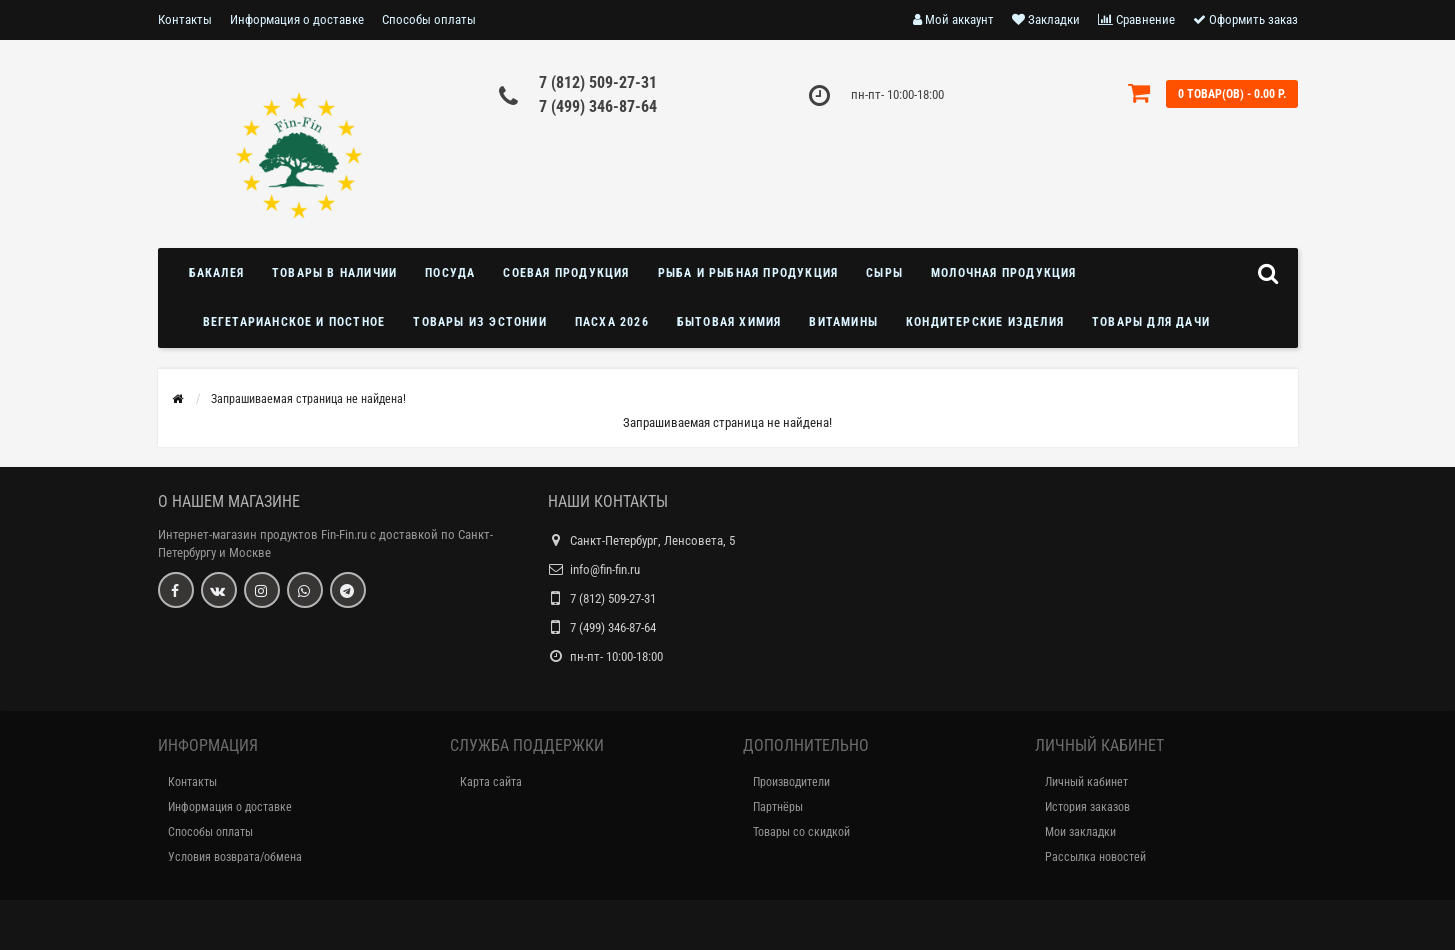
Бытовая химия (729, 322)
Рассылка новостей (1095, 857)
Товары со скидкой (801, 832)
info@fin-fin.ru (605, 569)
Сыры (884, 273)
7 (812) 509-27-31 (598, 82)
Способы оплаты (429, 19)
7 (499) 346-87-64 (598, 106)
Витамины (843, 322)
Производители (791, 782)
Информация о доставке (297, 19)
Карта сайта (491, 782)
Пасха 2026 (612, 322)
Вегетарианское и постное (294, 322)
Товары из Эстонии (479, 322)
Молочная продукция (1004, 273)
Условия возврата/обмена (235, 857)
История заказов (1087, 807)
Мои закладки (1080, 832)
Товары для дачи (1151, 322)
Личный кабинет (1086, 782)
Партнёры (778, 807)
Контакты (185, 19)
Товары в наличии (334, 273)
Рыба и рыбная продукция (748, 273)
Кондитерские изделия (985, 322)
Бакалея (216, 273)
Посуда (450, 273)
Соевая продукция (566, 273)
